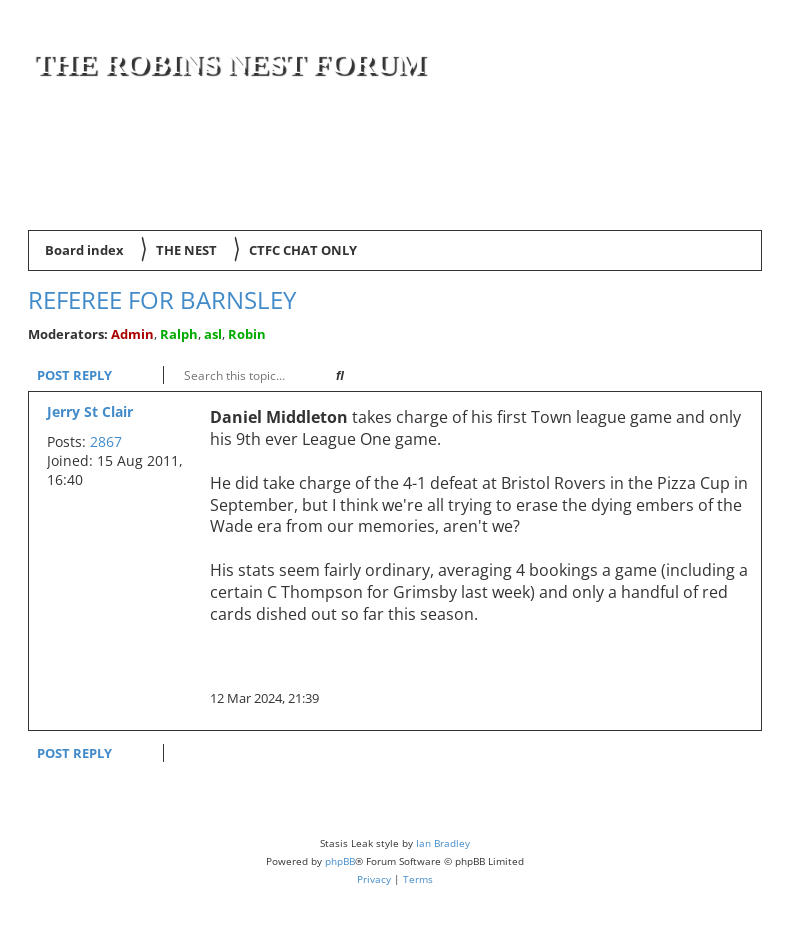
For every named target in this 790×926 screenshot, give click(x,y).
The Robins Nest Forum (229, 62)
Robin (247, 334)
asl (213, 334)
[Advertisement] (523, 142)
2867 (106, 441)
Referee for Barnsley (162, 299)
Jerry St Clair (90, 411)
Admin (132, 334)
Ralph (179, 334)
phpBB (340, 861)
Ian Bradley (443, 843)
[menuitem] (733, 200)
